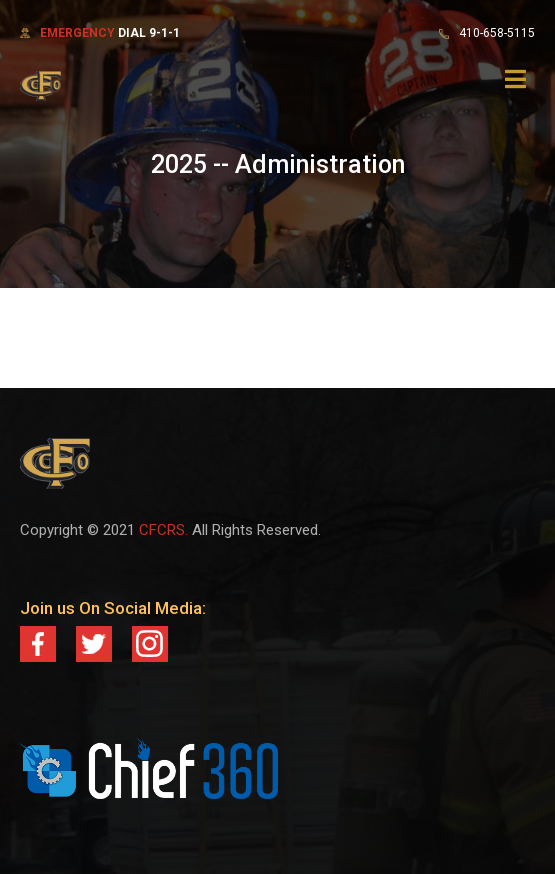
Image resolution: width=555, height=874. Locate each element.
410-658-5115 (497, 33)
